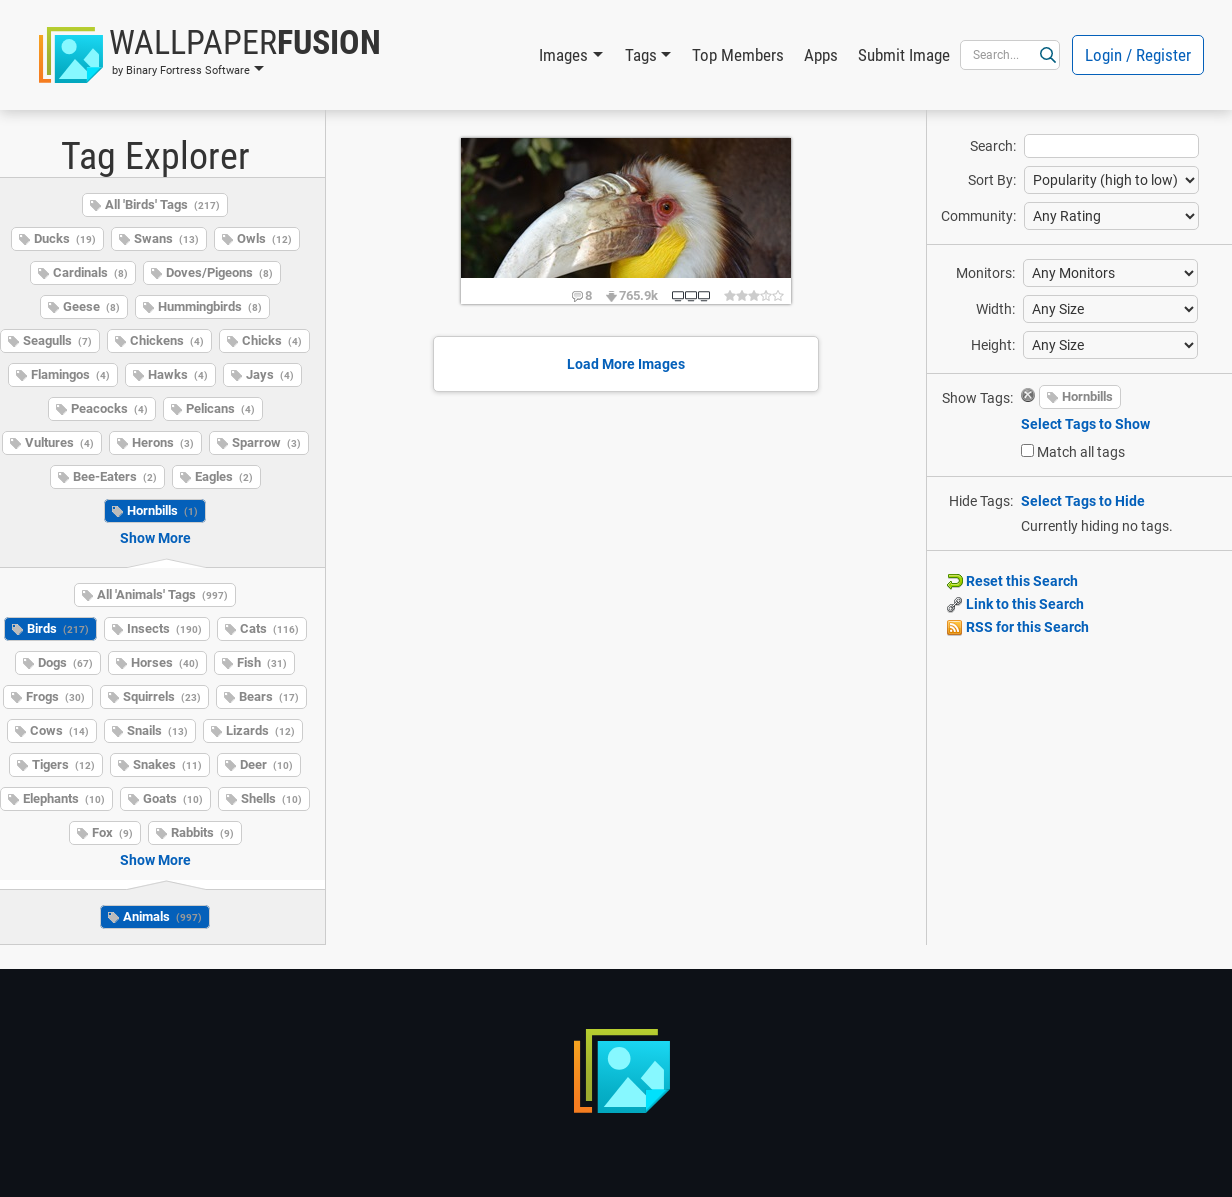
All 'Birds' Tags (162, 204)
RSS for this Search (1018, 627)
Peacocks (109, 408)
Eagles (224, 476)
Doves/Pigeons (219, 272)
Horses (165, 662)
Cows (59, 730)
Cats (269, 628)
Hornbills (162, 510)
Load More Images (626, 364)
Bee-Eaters (115, 476)
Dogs (65, 662)
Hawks (178, 374)
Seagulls (57, 340)
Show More (155, 538)
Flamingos (70, 374)
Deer (266, 764)
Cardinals (90, 272)
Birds (58, 628)
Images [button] (563, 55)
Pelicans (220, 408)
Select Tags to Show (1085, 424)
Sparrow (266, 442)
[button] (210, 55)
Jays (270, 374)
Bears (269, 696)
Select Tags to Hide (1083, 501)
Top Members (738, 55)
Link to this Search (1015, 604)
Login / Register (1138, 55)
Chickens (167, 340)
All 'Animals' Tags (162, 594)
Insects (164, 628)
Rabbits (202, 832)
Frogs (55, 696)
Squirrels (162, 696)
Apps (821, 55)
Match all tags (1081, 452)
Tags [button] (641, 55)
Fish (262, 662)
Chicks (272, 340)
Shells (271, 798)
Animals (162, 916)
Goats (173, 798)
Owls (264, 238)
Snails (157, 730)
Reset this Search (1012, 581)
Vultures (59, 442)
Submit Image (904, 55)
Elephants (64, 798)
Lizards (260, 730)
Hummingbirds (210, 306)
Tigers (63, 764)
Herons (163, 442)
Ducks (65, 238)
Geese (91, 306)
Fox (112, 832)
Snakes (167, 764)
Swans (166, 238)
